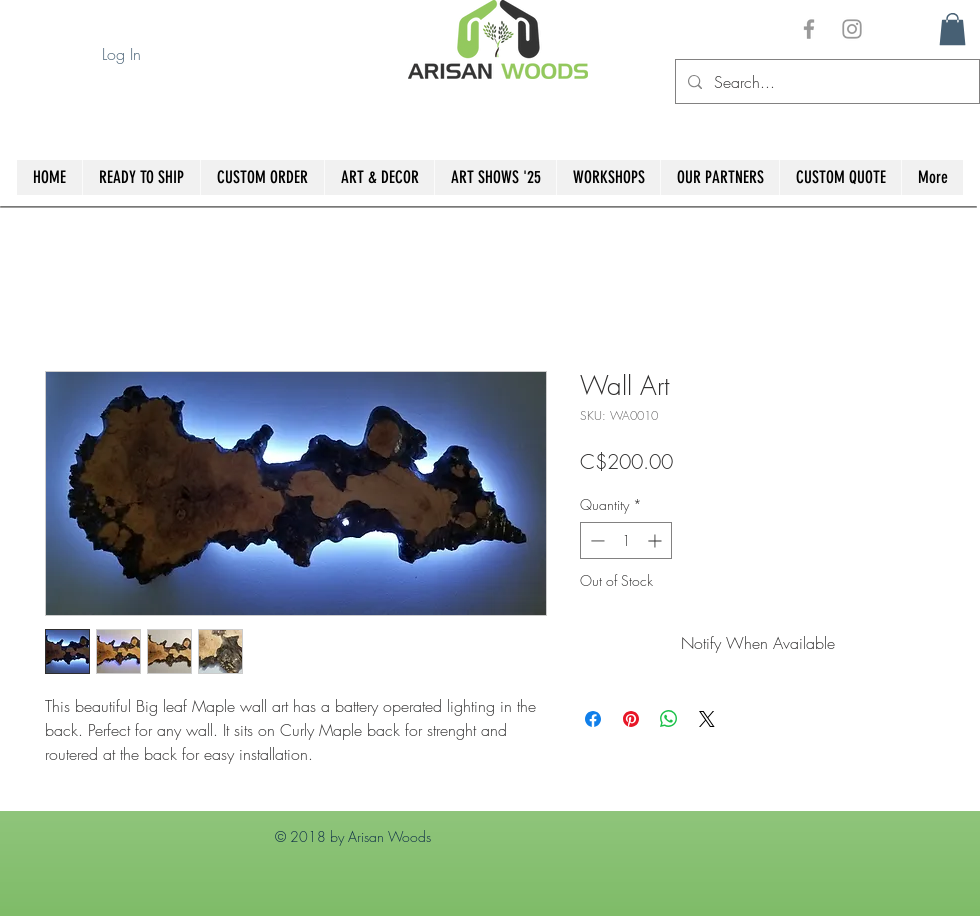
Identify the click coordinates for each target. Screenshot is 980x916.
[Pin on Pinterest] (631, 719)
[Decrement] (595, 540)
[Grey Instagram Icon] (852, 29)
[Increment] (656, 540)
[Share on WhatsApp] (669, 719)
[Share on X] (707, 719)
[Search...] (825, 81)
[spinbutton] (626, 540)
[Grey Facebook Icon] (809, 29)
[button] (952, 29)
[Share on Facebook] (593, 719)
